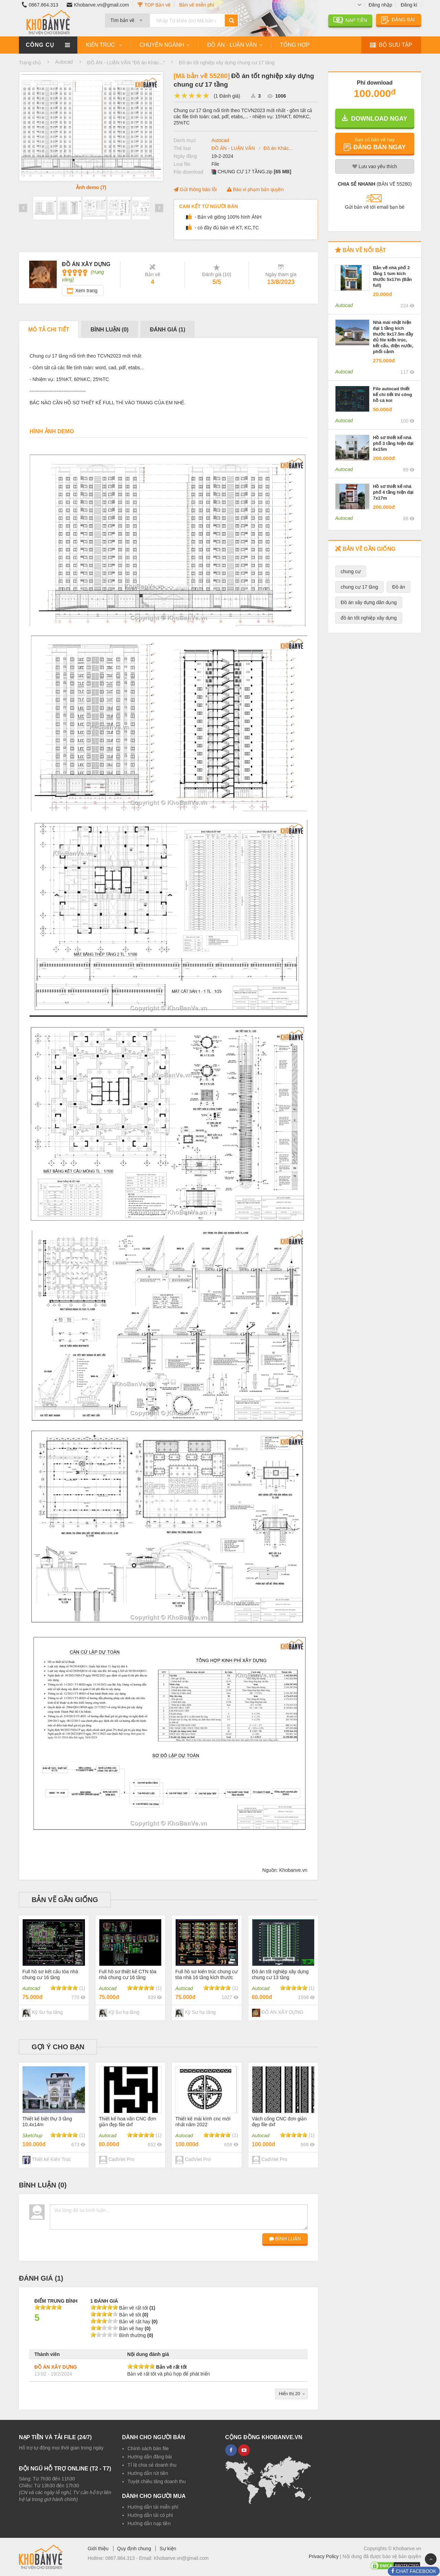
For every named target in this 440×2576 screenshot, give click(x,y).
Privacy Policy (324, 2556)
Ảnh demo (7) (91, 187)
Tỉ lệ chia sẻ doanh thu (152, 2465)
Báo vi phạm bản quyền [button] (255, 189)
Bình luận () (109, 329)
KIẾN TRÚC (101, 45)
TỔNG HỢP (294, 45)
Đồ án (398, 587)
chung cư (351, 571)
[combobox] (127, 18)
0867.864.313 (38, 5)
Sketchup (32, 2135)
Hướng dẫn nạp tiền (149, 2523)
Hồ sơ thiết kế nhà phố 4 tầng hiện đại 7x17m (393, 492)
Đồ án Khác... (278, 148)
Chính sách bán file (148, 2448)
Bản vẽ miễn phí (196, 5)
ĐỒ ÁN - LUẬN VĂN (232, 45)
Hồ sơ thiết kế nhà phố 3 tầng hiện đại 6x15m (393, 443)
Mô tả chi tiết (48, 329)
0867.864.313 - (122, 2558)
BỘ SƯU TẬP (391, 45)
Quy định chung (134, 2548)
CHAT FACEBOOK (415, 2571)
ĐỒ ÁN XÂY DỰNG (55, 2367)
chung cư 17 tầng (359, 587)
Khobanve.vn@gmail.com (98, 5)
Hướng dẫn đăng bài (150, 2456)
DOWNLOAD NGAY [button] (374, 118)
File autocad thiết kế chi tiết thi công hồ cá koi (392, 394)
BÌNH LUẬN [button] (285, 2238)
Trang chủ (30, 62)
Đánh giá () (167, 329)
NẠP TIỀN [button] (350, 20)
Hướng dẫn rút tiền (148, 2473)
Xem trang (86, 290)
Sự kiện (168, 2548)
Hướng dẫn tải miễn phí (153, 2507)
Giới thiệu (98, 2548)
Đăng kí (409, 5)
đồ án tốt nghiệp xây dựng (369, 618)
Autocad (220, 140)
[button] (374, 143)
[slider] (192, 95)
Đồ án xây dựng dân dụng (369, 602)
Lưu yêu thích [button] (374, 166)
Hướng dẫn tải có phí (150, 2515)
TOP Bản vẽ (154, 5)
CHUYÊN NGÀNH (162, 45)
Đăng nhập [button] (380, 5)
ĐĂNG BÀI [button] (398, 20)
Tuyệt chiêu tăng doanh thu (157, 2481)
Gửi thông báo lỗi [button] (195, 189)
